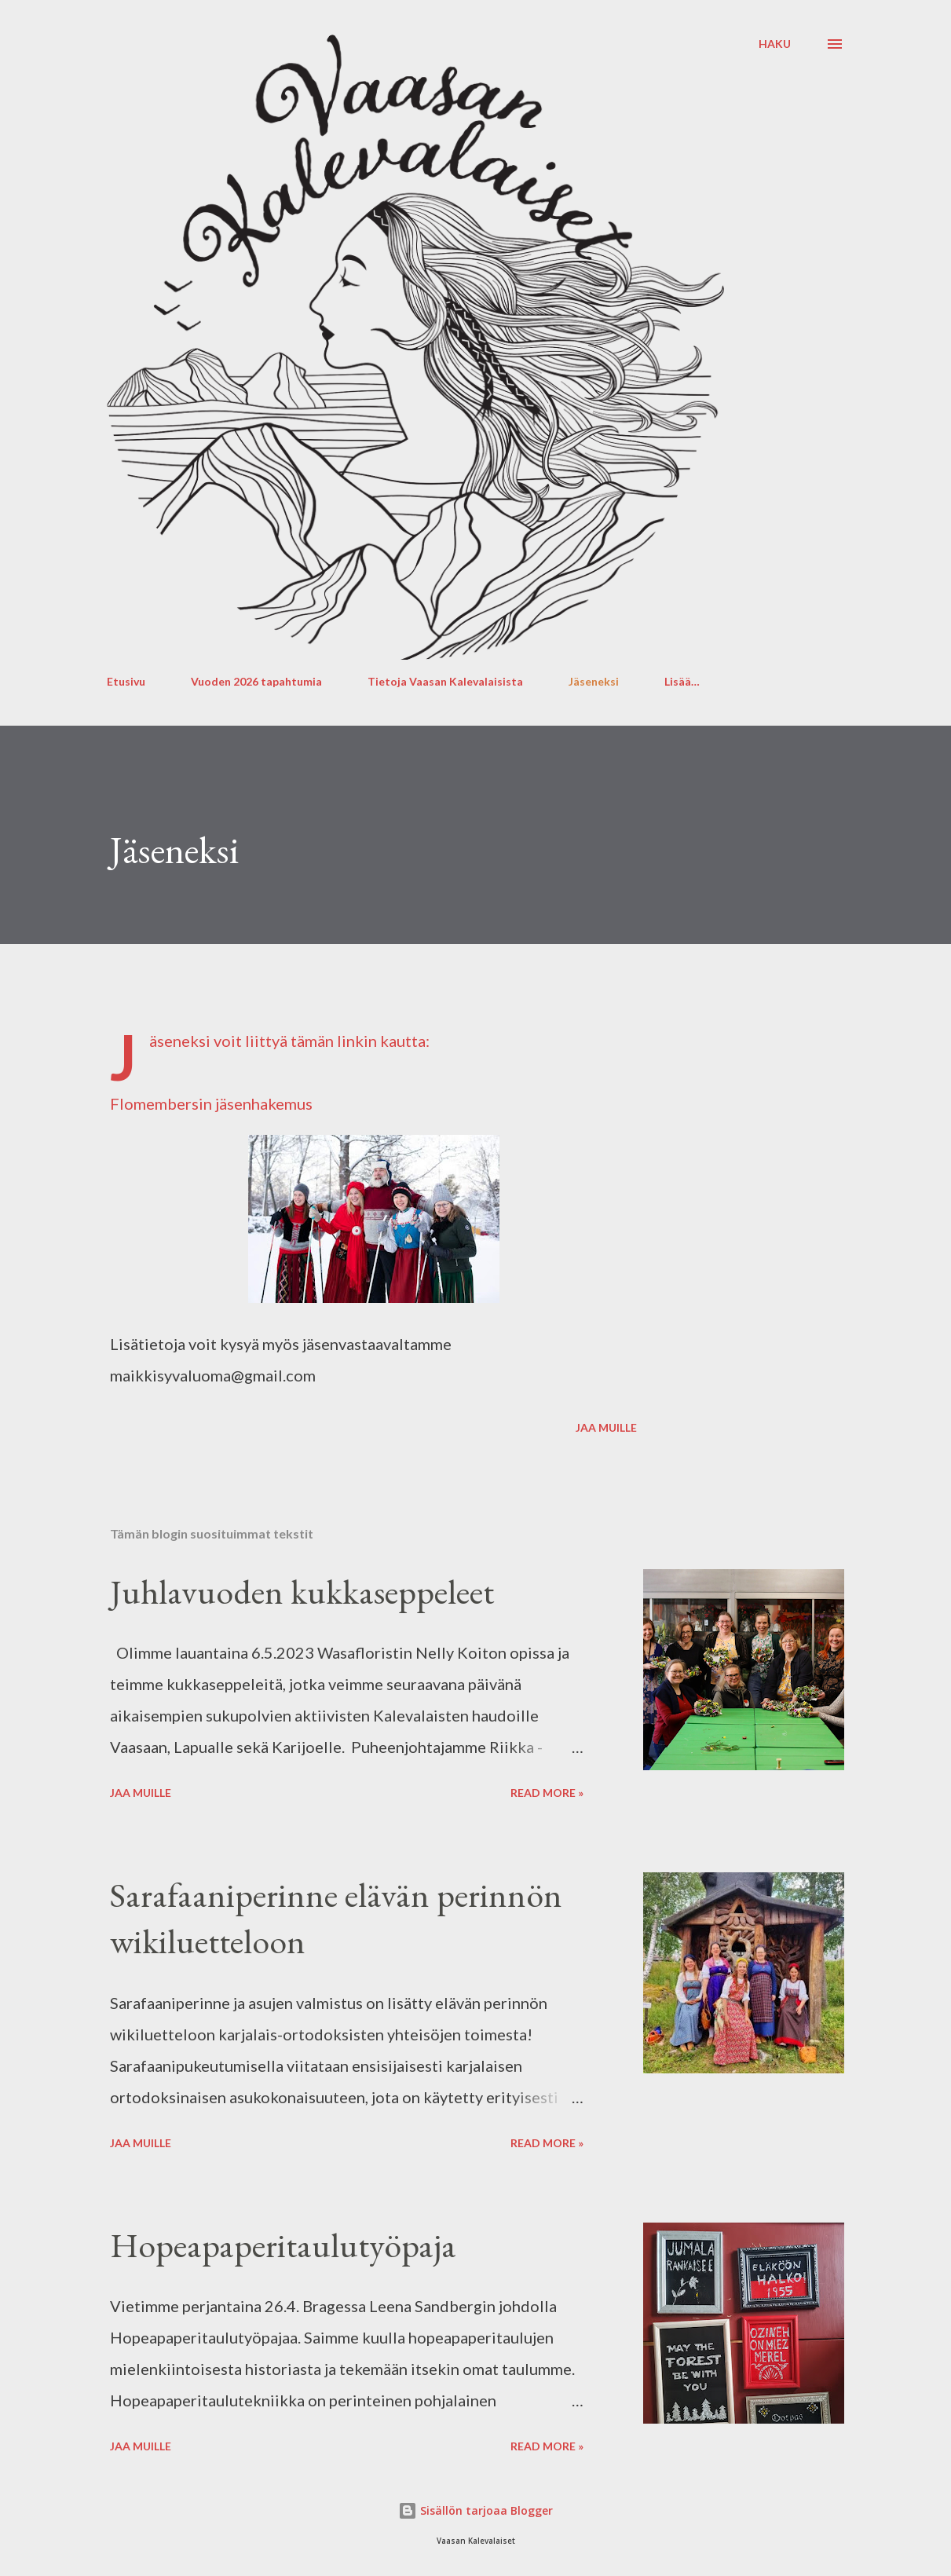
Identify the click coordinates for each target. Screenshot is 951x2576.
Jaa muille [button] (606, 1427)
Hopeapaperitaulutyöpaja (283, 2245)
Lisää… (682, 681)
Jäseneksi (594, 681)
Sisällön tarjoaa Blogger (475, 2510)
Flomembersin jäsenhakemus (211, 1103)
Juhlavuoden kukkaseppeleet (302, 1591)
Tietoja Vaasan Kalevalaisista (445, 681)
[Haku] (775, 44)
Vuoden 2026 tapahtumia (256, 681)
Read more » (546, 1792)
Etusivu (126, 681)
